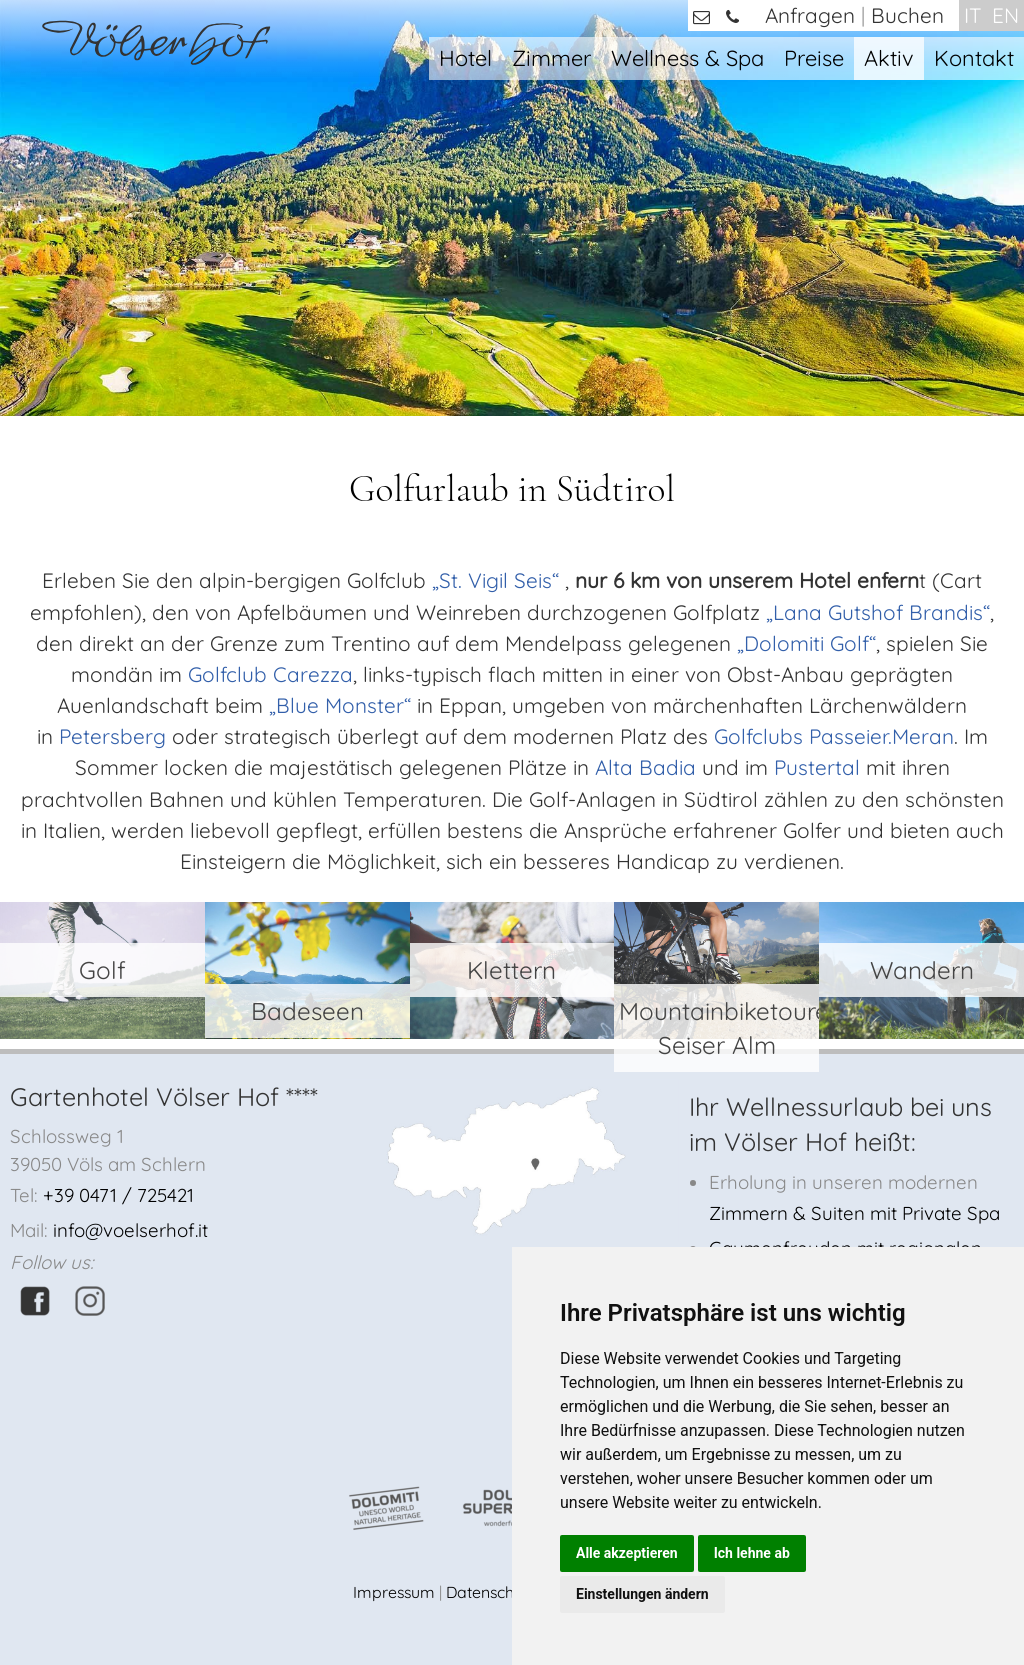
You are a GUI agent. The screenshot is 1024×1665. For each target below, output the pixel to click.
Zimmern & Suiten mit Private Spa (854, 1213)
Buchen (907, 15)
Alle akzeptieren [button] (627, 1553)
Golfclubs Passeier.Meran (834, 736)
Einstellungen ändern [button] (642, 1594)
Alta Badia (645, 767)
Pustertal (817, 767)
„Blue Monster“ (340, 705)
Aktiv (889, 57)
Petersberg (112, 736)
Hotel (465, 57)
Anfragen (810, 15)
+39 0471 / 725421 (118, 1195)
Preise (814, 57)
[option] (512, 208)
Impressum (394, 1592)
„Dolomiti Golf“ (806, 643)
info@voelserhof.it (130, 1230)
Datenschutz (491, 1592)
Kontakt (974, 57)
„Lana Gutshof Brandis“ (878, 612)
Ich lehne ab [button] (752, 1553)
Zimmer (551, 57)
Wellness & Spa (687, 57)
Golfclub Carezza (270, 674)
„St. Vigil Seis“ (495, 580)
